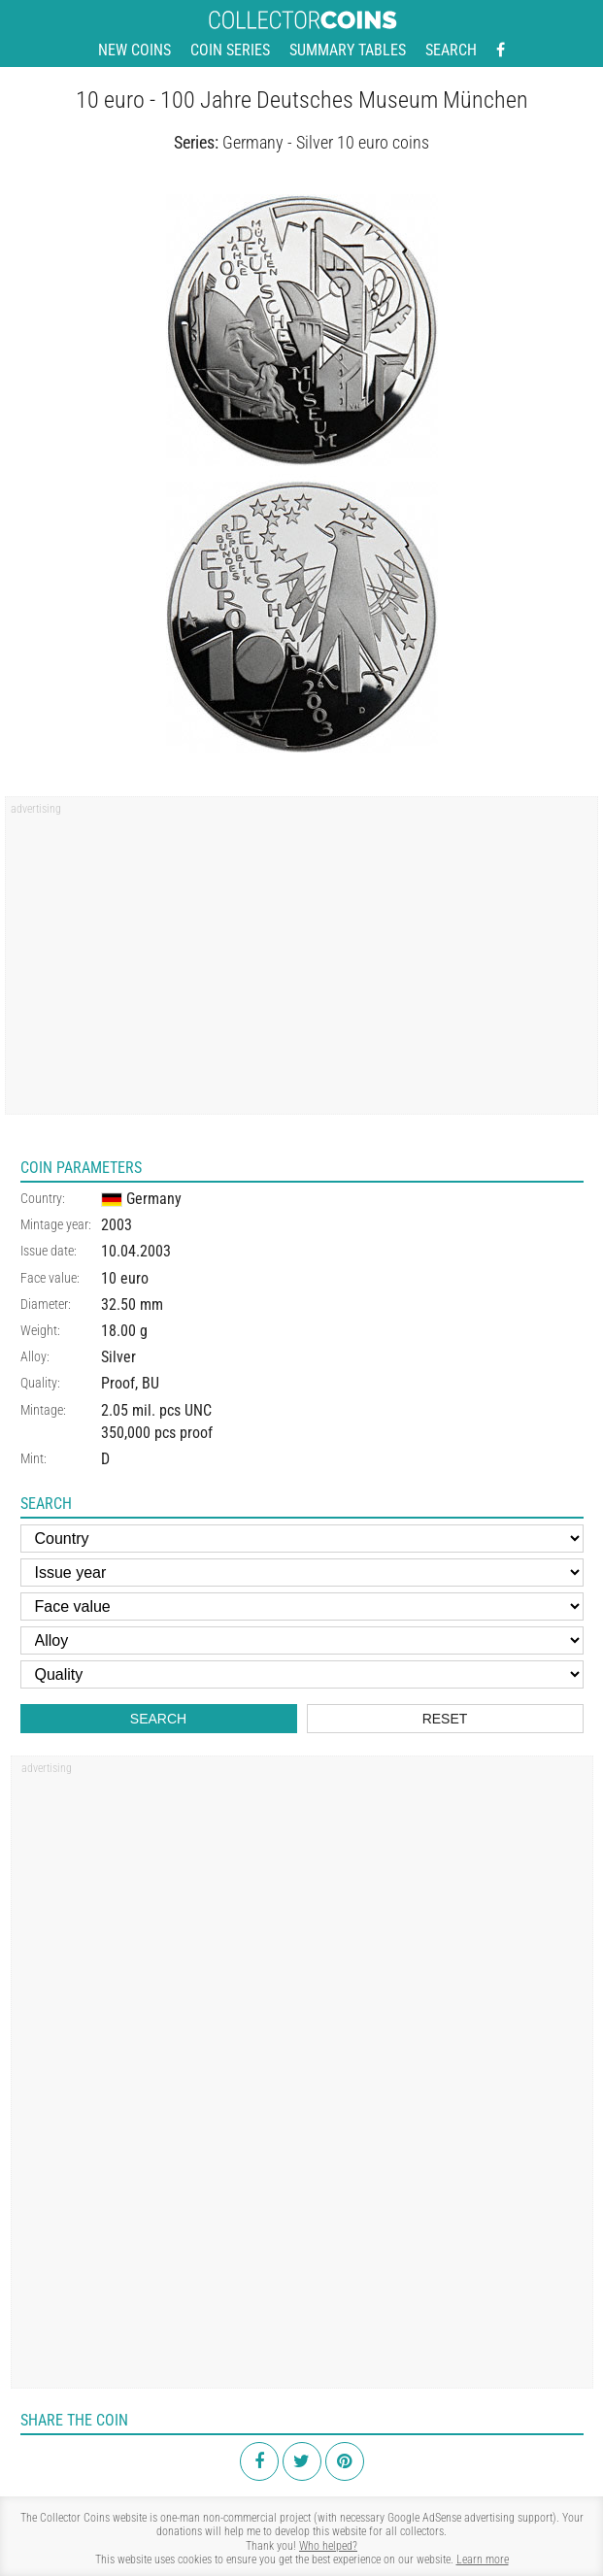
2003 (116, 1225)
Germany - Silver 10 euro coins (325, 142)
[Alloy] (302, 1640)
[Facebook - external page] (500, 50)
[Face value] (302, 1606)
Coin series (230, 50)
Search (451, 50)
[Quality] (302, 1674)
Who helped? (328, 2546)
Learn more (482, 2559)
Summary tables (347, 50)
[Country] (302, 1538)
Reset (445, 1718)
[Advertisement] (302, 962)
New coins (134, 50)
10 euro (125, 1278)
